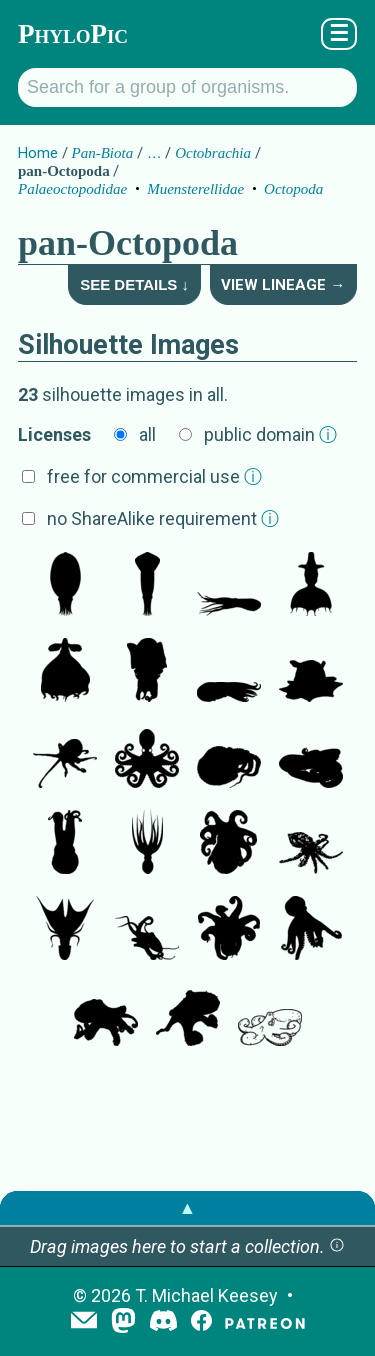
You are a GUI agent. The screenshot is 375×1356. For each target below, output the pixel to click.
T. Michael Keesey (206, 1295)
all (147, 434)
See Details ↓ (134, 284)
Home (38, 153)
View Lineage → (283, 285)
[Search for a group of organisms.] (187, 87)
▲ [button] (188, 1207)
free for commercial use (154, 476)
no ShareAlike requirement (163, 518)
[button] (337, 1246)
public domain (270, 434)
